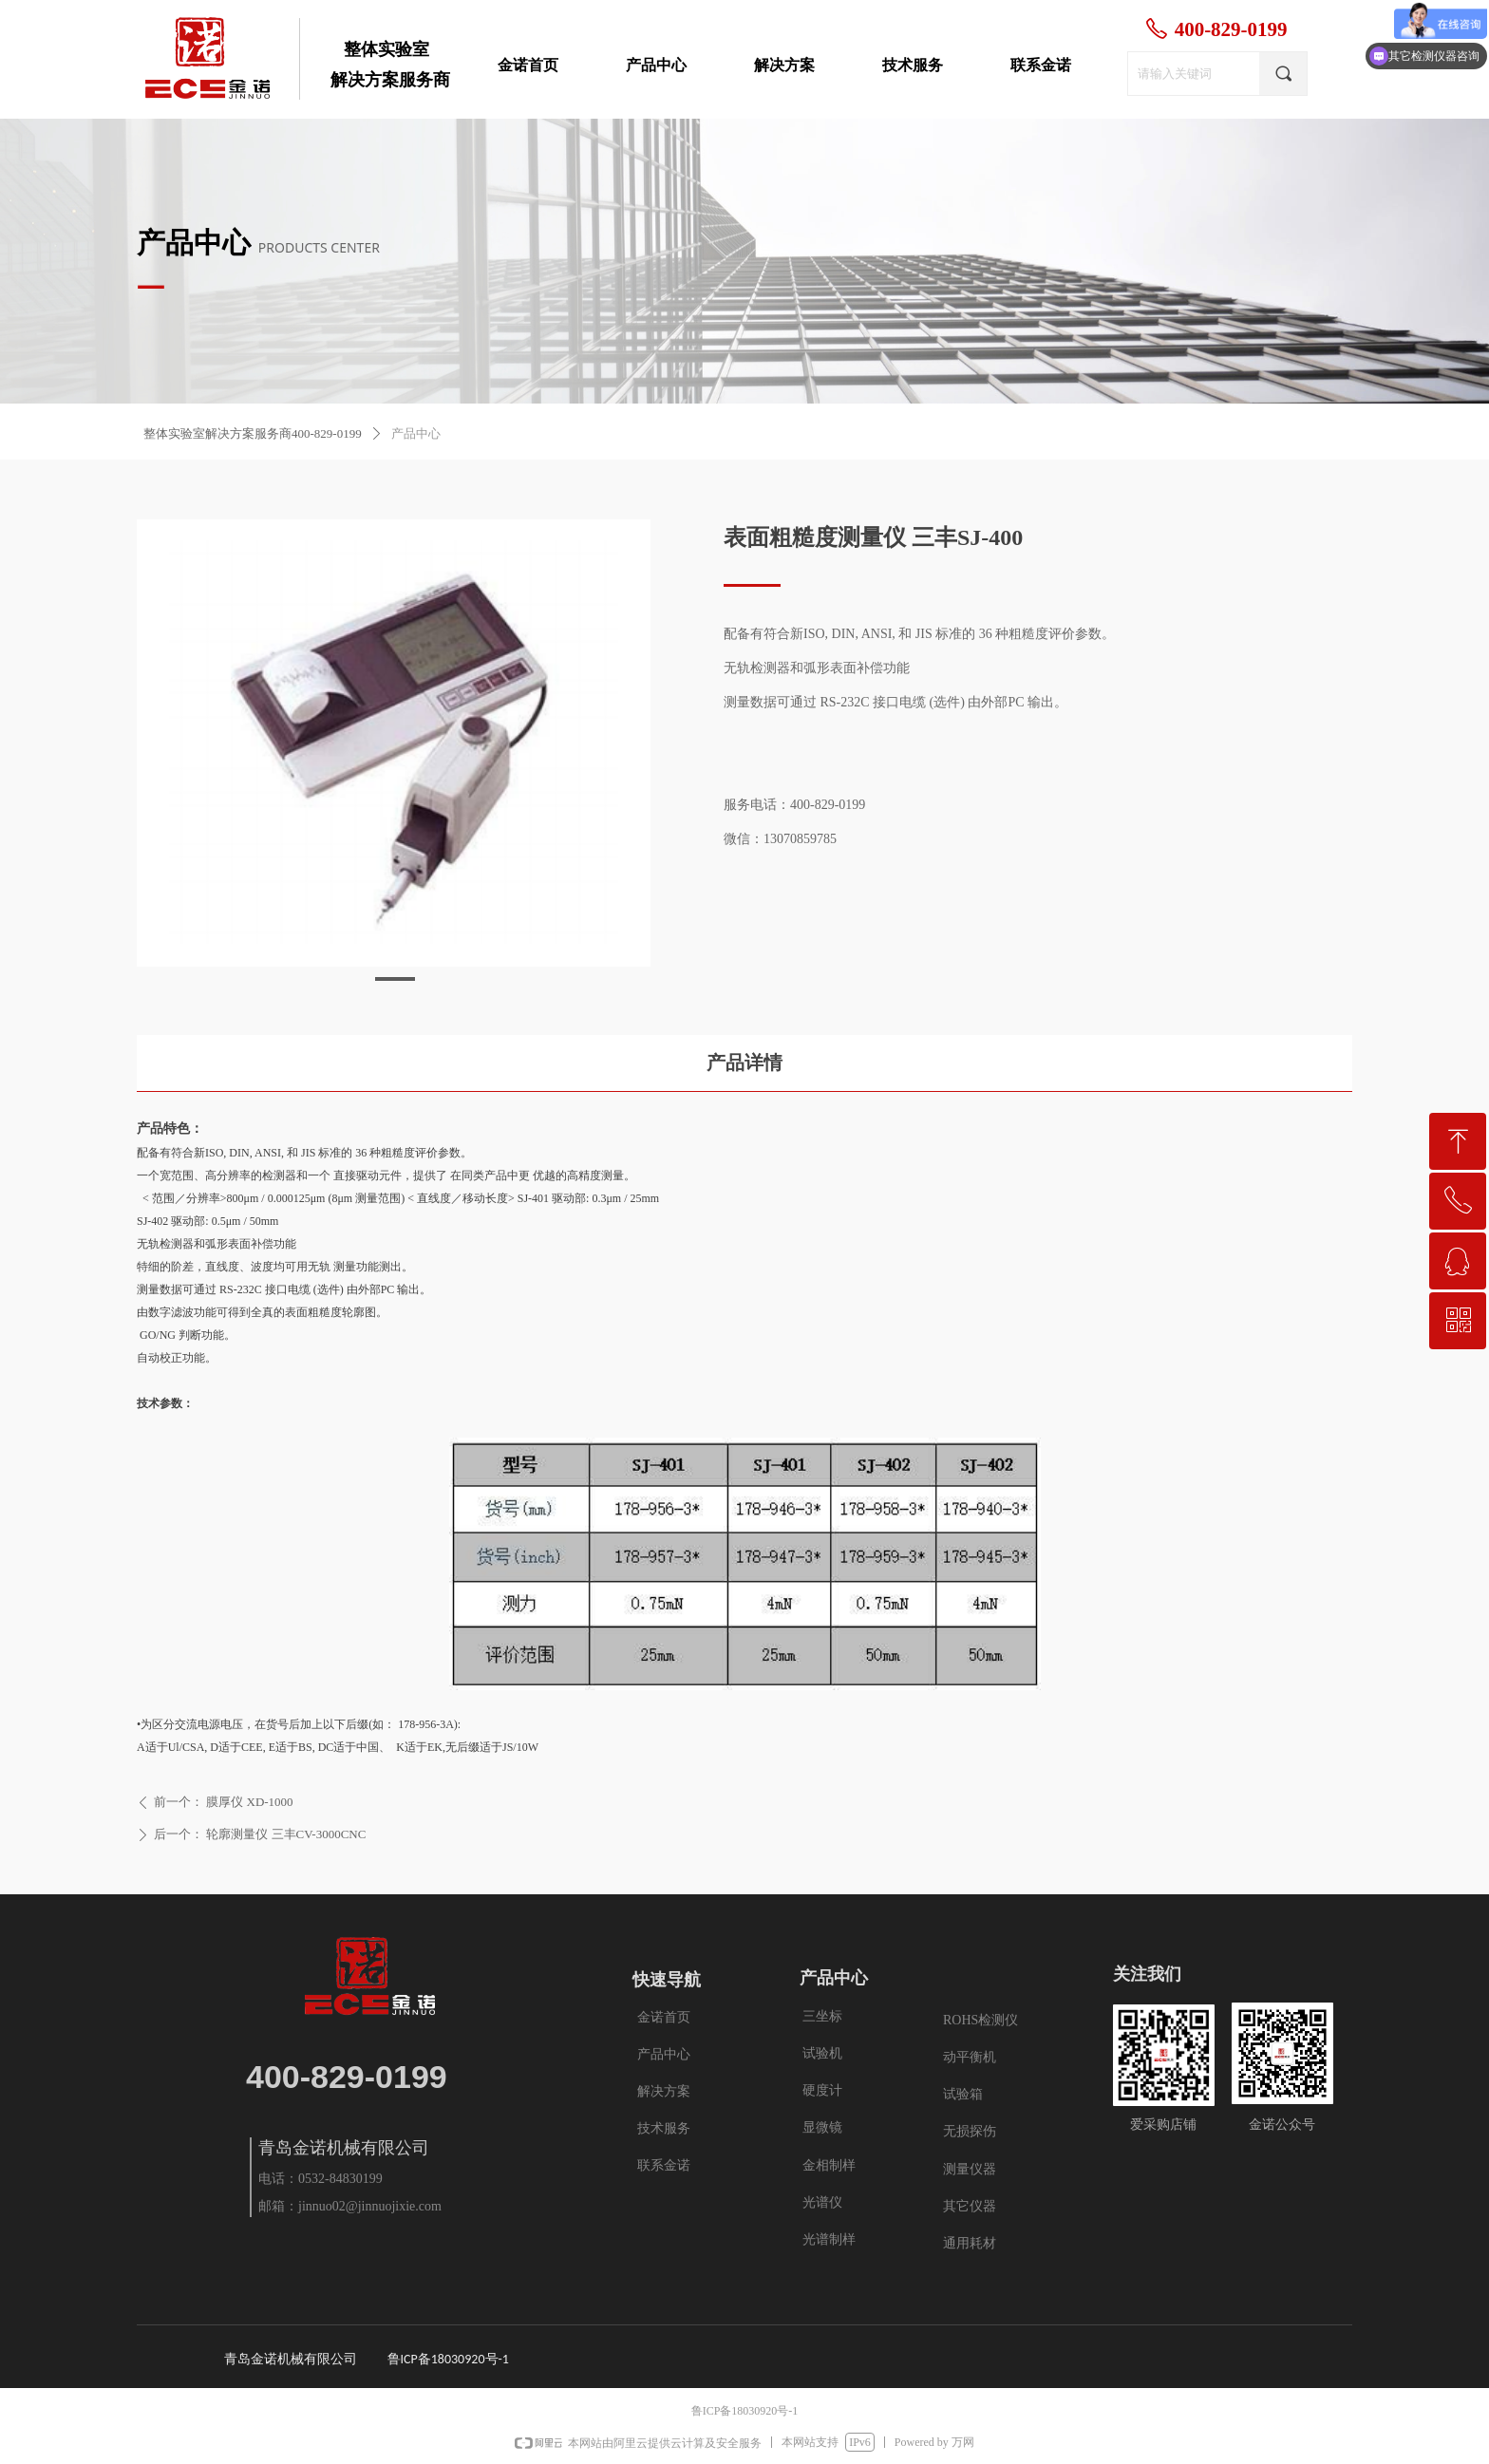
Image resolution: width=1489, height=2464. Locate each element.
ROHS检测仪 (980, 2020)
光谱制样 (829, 2239)
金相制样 (829, 2165)
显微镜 (822, 2127)
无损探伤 (969, 2131)
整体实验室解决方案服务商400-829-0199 (252, 433)
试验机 (822, 2053)
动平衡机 (969, 2057)
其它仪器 (969, 2206)
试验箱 (963, 2094)
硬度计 (822, 2090)
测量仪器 (969, 2169)
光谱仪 (822, 2202)
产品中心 (416, 433)
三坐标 (822, 2016)
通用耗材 (969, 2243)
